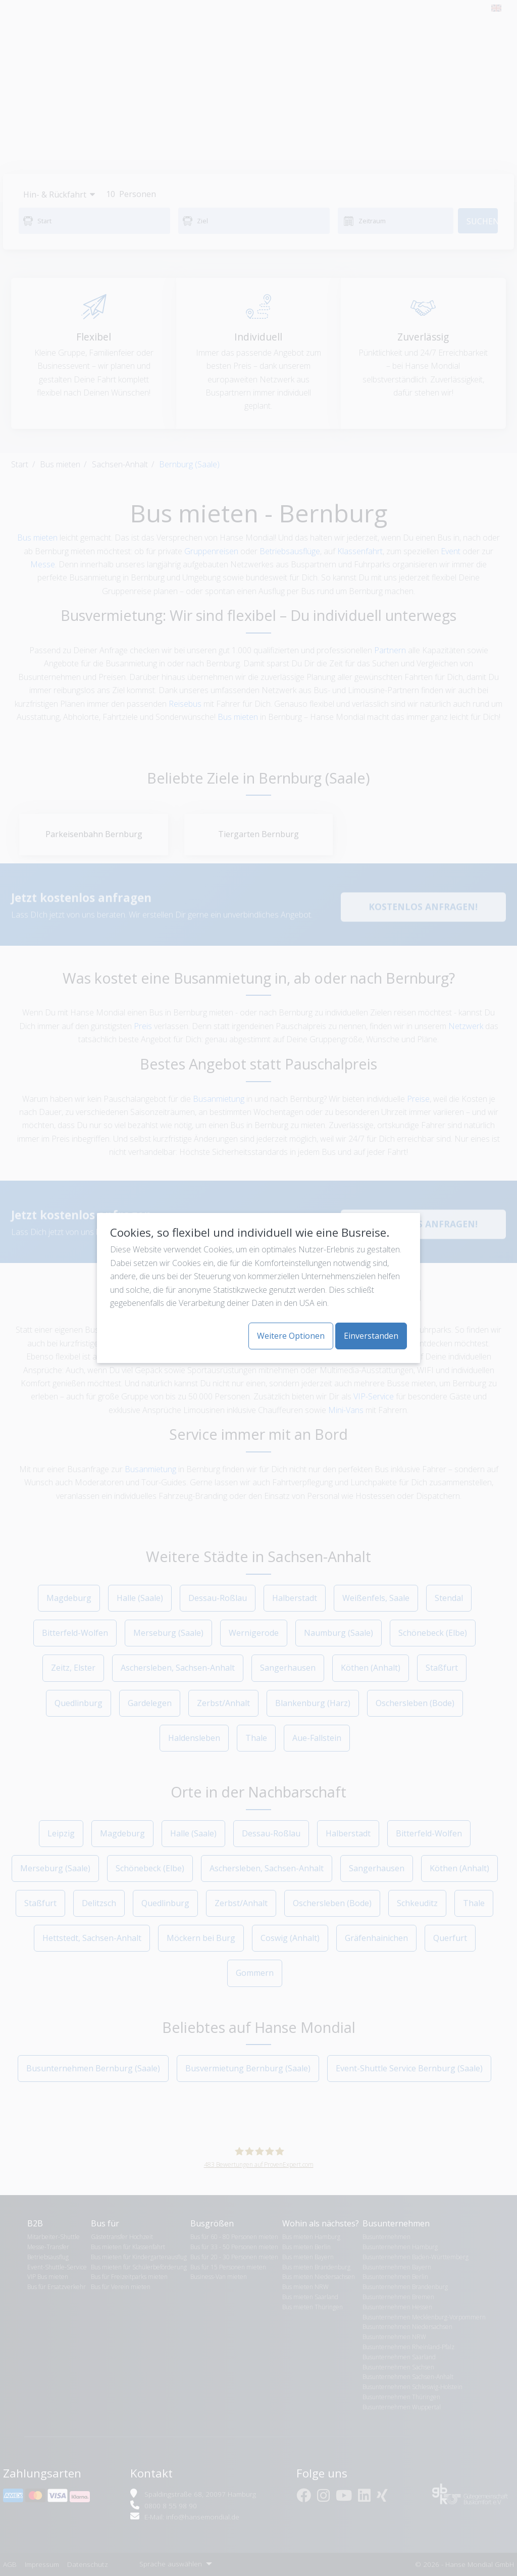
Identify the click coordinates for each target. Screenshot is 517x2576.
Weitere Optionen (291, 1335)
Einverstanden (371, 1335)
